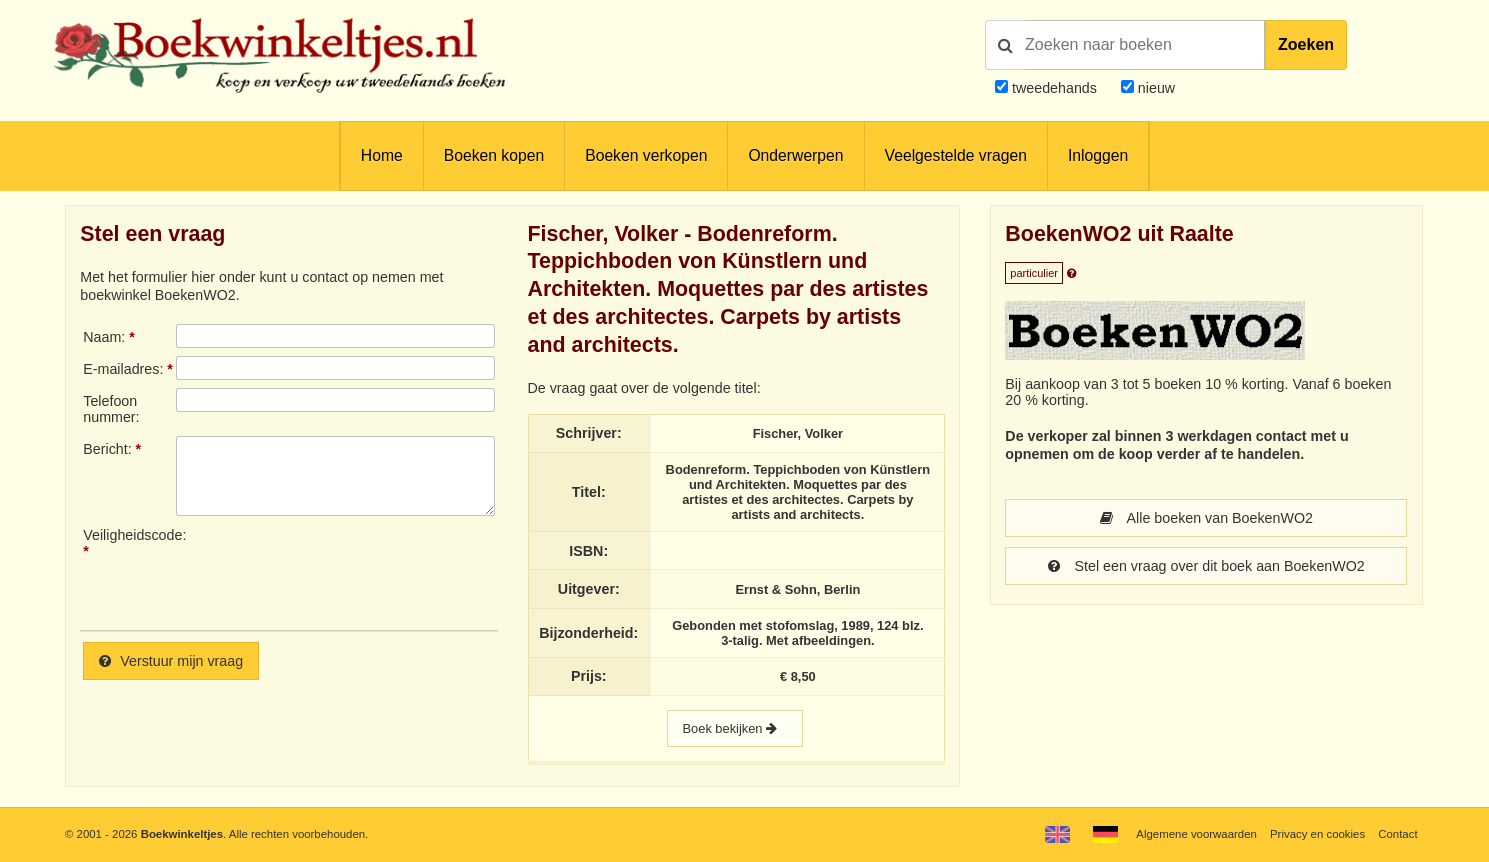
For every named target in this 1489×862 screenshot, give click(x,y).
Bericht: (107, 449)
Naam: (104, 337)
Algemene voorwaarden (1196, 834)
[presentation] (343, 571)
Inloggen (1098, 155)
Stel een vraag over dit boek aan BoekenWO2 (1206, 566)
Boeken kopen (494, 155)
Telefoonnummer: (111, 409)
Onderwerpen (795, 155)
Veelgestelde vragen (956, 155)
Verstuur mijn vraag (171, 661)
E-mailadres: (123, 369)
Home (382, 155)
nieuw (1154, 88)
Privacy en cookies (1317, 834)
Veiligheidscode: (129, 535)
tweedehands (1054, 88)
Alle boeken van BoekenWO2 (1206, 518)
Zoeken (1306, 44)
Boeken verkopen (646, 155)
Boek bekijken (735, 728)
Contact (1397, 834)
